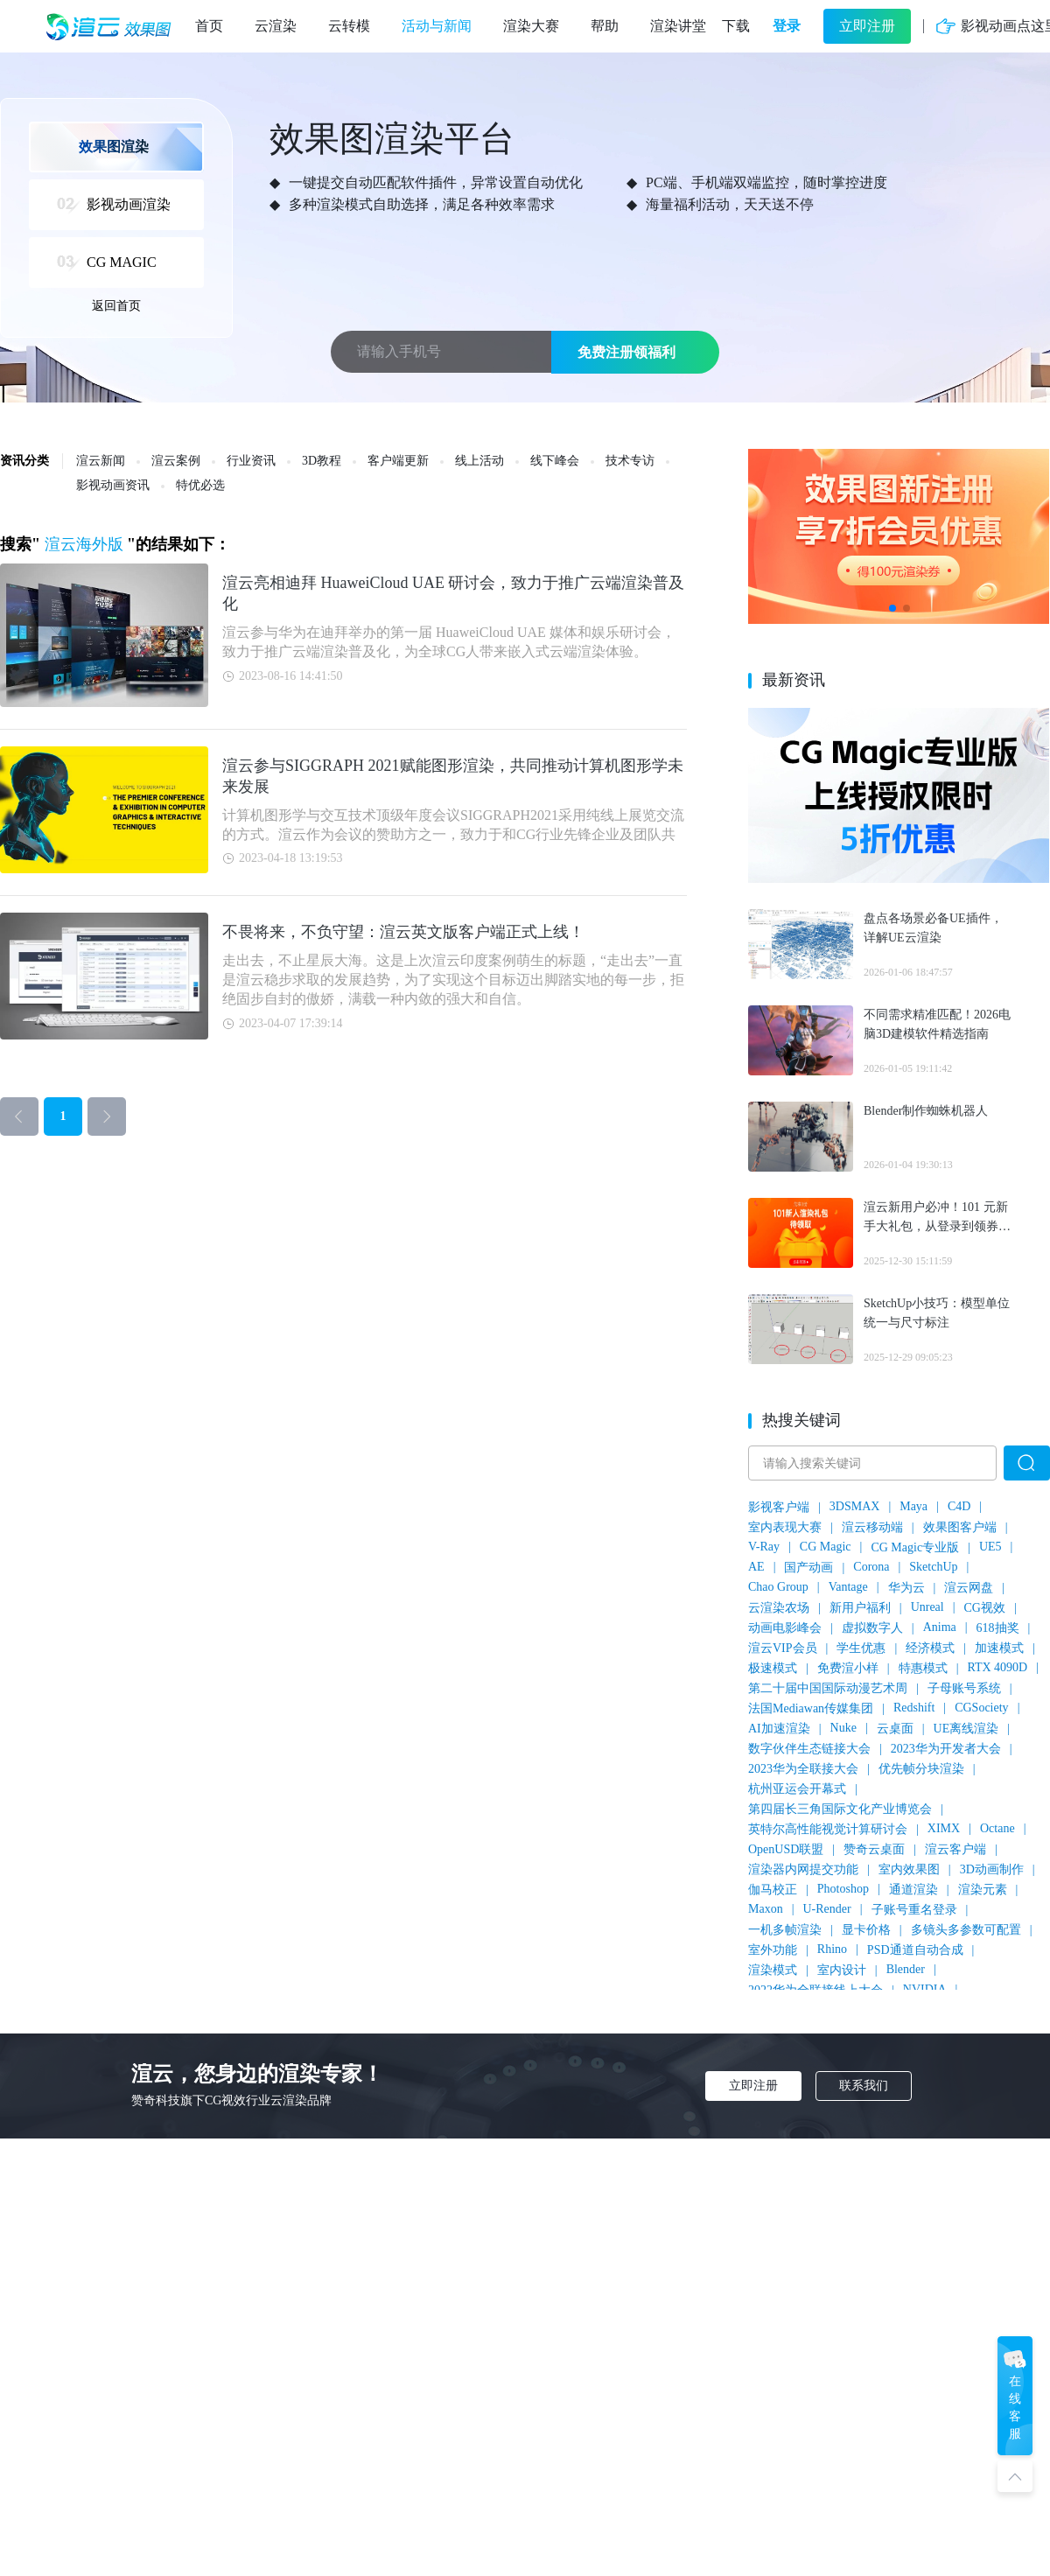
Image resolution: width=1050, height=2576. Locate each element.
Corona (871, 1566)
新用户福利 (860, 1607)
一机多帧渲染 (785, 1929)
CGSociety (981, 1707)
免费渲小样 (847, 1668)
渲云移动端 (872, 1527)
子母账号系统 (964, 1688)
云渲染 (276, 25)
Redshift (913, 1707)
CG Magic (825, 1546)
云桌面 (895, 1728)
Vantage (848, 1586)
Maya (914, 1506)
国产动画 (808, 1567)
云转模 (349, 25)
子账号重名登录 (914, 1909)
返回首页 (116, 305)
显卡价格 (866, 1929)
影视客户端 (778, 1507)
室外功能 (772, 1949)
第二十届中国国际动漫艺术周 (827, 1688)
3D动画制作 (992, 1869)
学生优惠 (861, 1648)
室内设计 (841, 1970)
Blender (905, 1969)
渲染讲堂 (678, 25)
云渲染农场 (778, 1607)
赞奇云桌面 (874, 1849)
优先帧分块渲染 (921, 1768)
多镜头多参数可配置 (966, 1929)
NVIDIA (925, 1989)
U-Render (826, 1908)
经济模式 (930, 1648)
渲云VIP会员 (782, 1648)
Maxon (765, 1908)
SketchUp (933, 1566)
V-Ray (764, 1546)
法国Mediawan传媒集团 (810, 1708)
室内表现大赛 (785, 1527)
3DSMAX (855, 1506)
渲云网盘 (968, 1587)
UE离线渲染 (966, 1728)
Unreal (927, 1607)
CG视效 (984, 1607)
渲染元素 (982, 1889)
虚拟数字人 (872, 1627)
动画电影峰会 (785, 1627)
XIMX (944, 1828)
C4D (959, 1506)
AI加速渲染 (779, 1728)
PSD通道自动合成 (915, 1949)
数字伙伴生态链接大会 (809, 1748)
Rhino (832, 1949)
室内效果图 (909, 1869)
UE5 (990, 1546)
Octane (997, 1828)
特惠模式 (923, 1668)
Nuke (843, 1727)
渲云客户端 (955, 1849)
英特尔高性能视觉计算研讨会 (827, 1829)
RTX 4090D (997, 1667)
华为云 (906, 1587)
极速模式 (772, 1668)
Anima (939, 1627)
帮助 (605, 25)
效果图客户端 (960, 1527)
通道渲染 (913, 1889)
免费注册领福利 (627, 352)
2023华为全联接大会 (803, 1768)
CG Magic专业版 (915, 1547)
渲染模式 (772, 1970)
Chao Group (778, 1586)
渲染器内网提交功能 (803, 1869)
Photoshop (843, 1888)
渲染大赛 (531, 25)
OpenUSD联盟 (785, 1849)
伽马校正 (772, 1889)
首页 (209, 25)
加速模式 (999, 1648)
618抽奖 (997, 1627)
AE (756, 1566)
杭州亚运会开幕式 (797, 1789)
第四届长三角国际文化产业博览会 (840, 1809)
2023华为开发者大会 (946, 1748)
